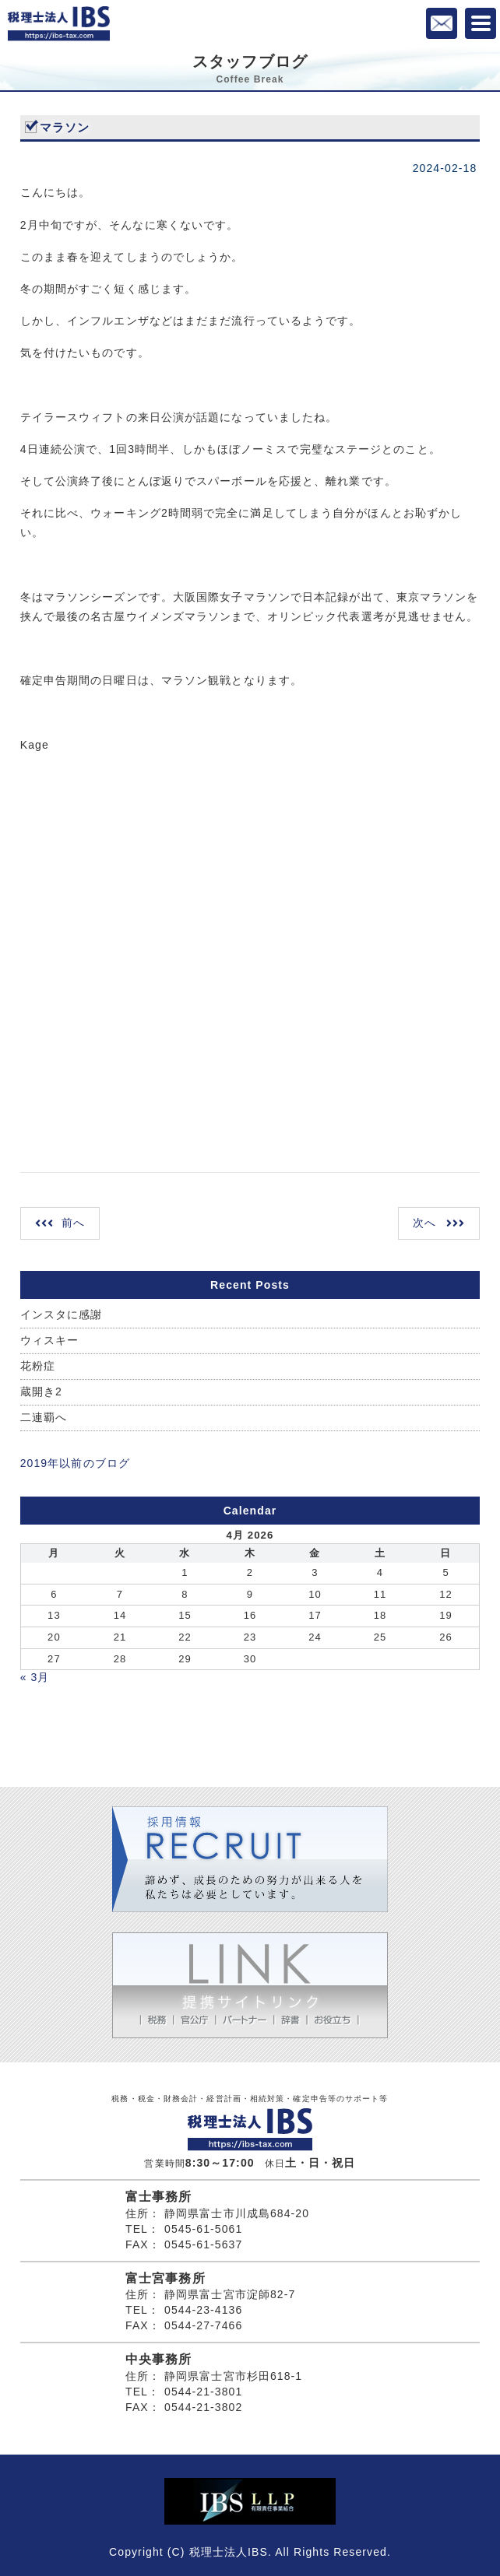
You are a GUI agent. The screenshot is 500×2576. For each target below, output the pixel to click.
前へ (73, 1222)
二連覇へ (43, 1417)
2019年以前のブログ (75, 1463)
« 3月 (35, 1677)
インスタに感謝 (61, 1314)
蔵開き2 (41, 1391)
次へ (424, 1222)
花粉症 (37, 1366)
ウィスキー (49, 1340)
